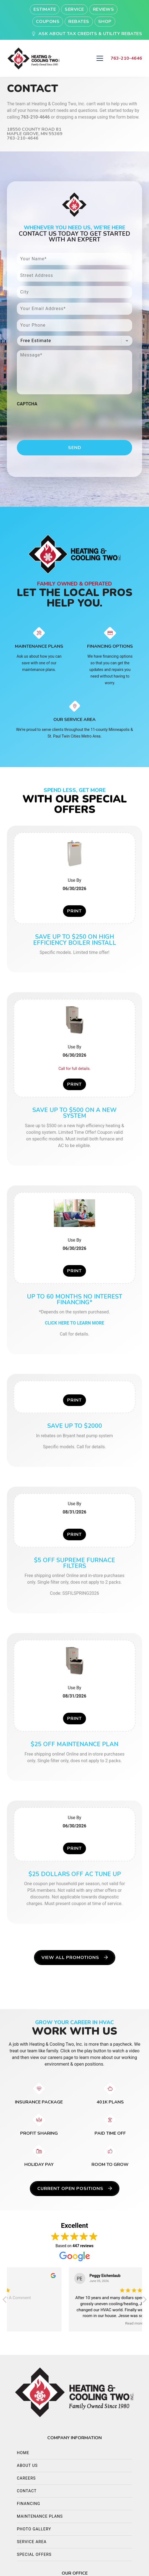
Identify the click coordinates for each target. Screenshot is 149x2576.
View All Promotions (74, 1958)
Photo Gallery (34, 2529)
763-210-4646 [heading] (126, 58)
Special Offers (34, 2554)
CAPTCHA (27, 403)
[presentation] (59, 420)
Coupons (48, 22)
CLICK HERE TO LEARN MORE (74, 1323)
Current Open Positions (74, 2189)
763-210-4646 (35, 117)
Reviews (103, 9)
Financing (28, 2503)
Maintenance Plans (40, 2516)
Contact (26, 2491)
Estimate (44, 9)
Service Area (31, 2542)
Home (23, 2453)
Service (74, 9)
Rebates (78, 22)
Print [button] (74, 911)
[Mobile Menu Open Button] (100, 58)
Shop (105, 22)
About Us (27, 2465)
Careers (26, 2478)
